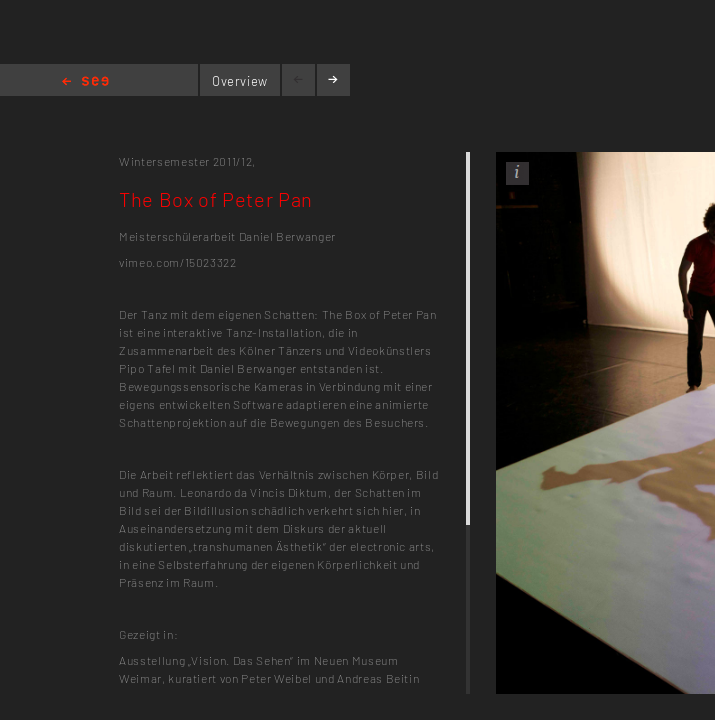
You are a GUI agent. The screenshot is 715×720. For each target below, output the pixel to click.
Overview (240, 81)
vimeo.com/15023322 (178, 262)
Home (85, 82)
